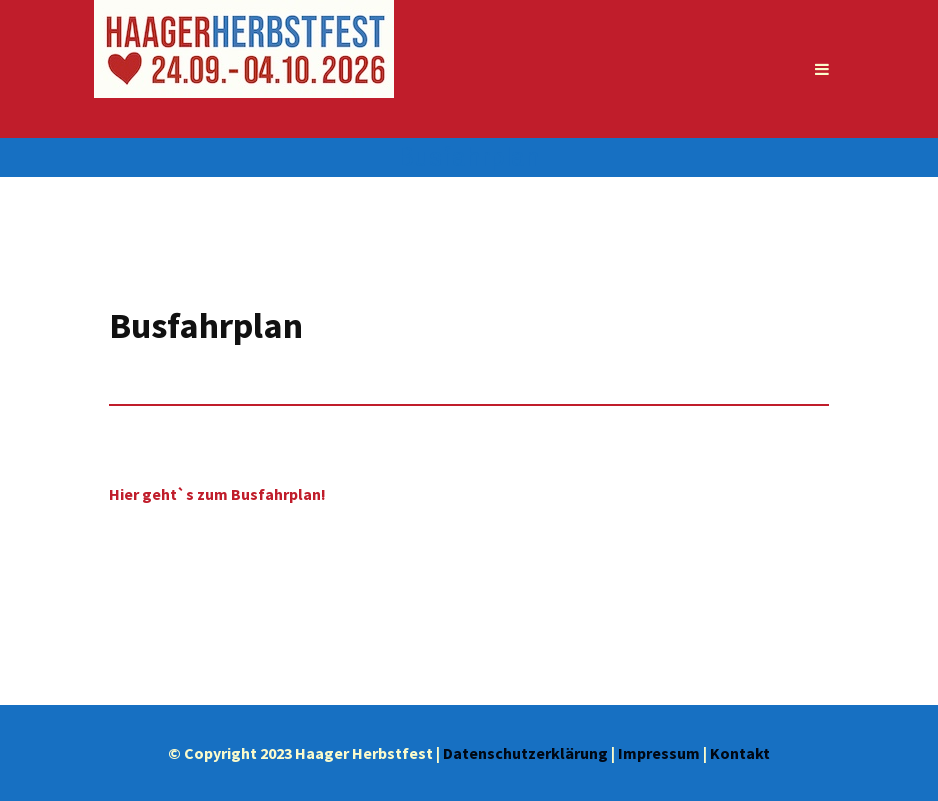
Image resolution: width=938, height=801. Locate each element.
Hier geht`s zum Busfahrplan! (217, 494)
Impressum (659, 753)
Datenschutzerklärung (525, 753)
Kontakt (740, 753)
